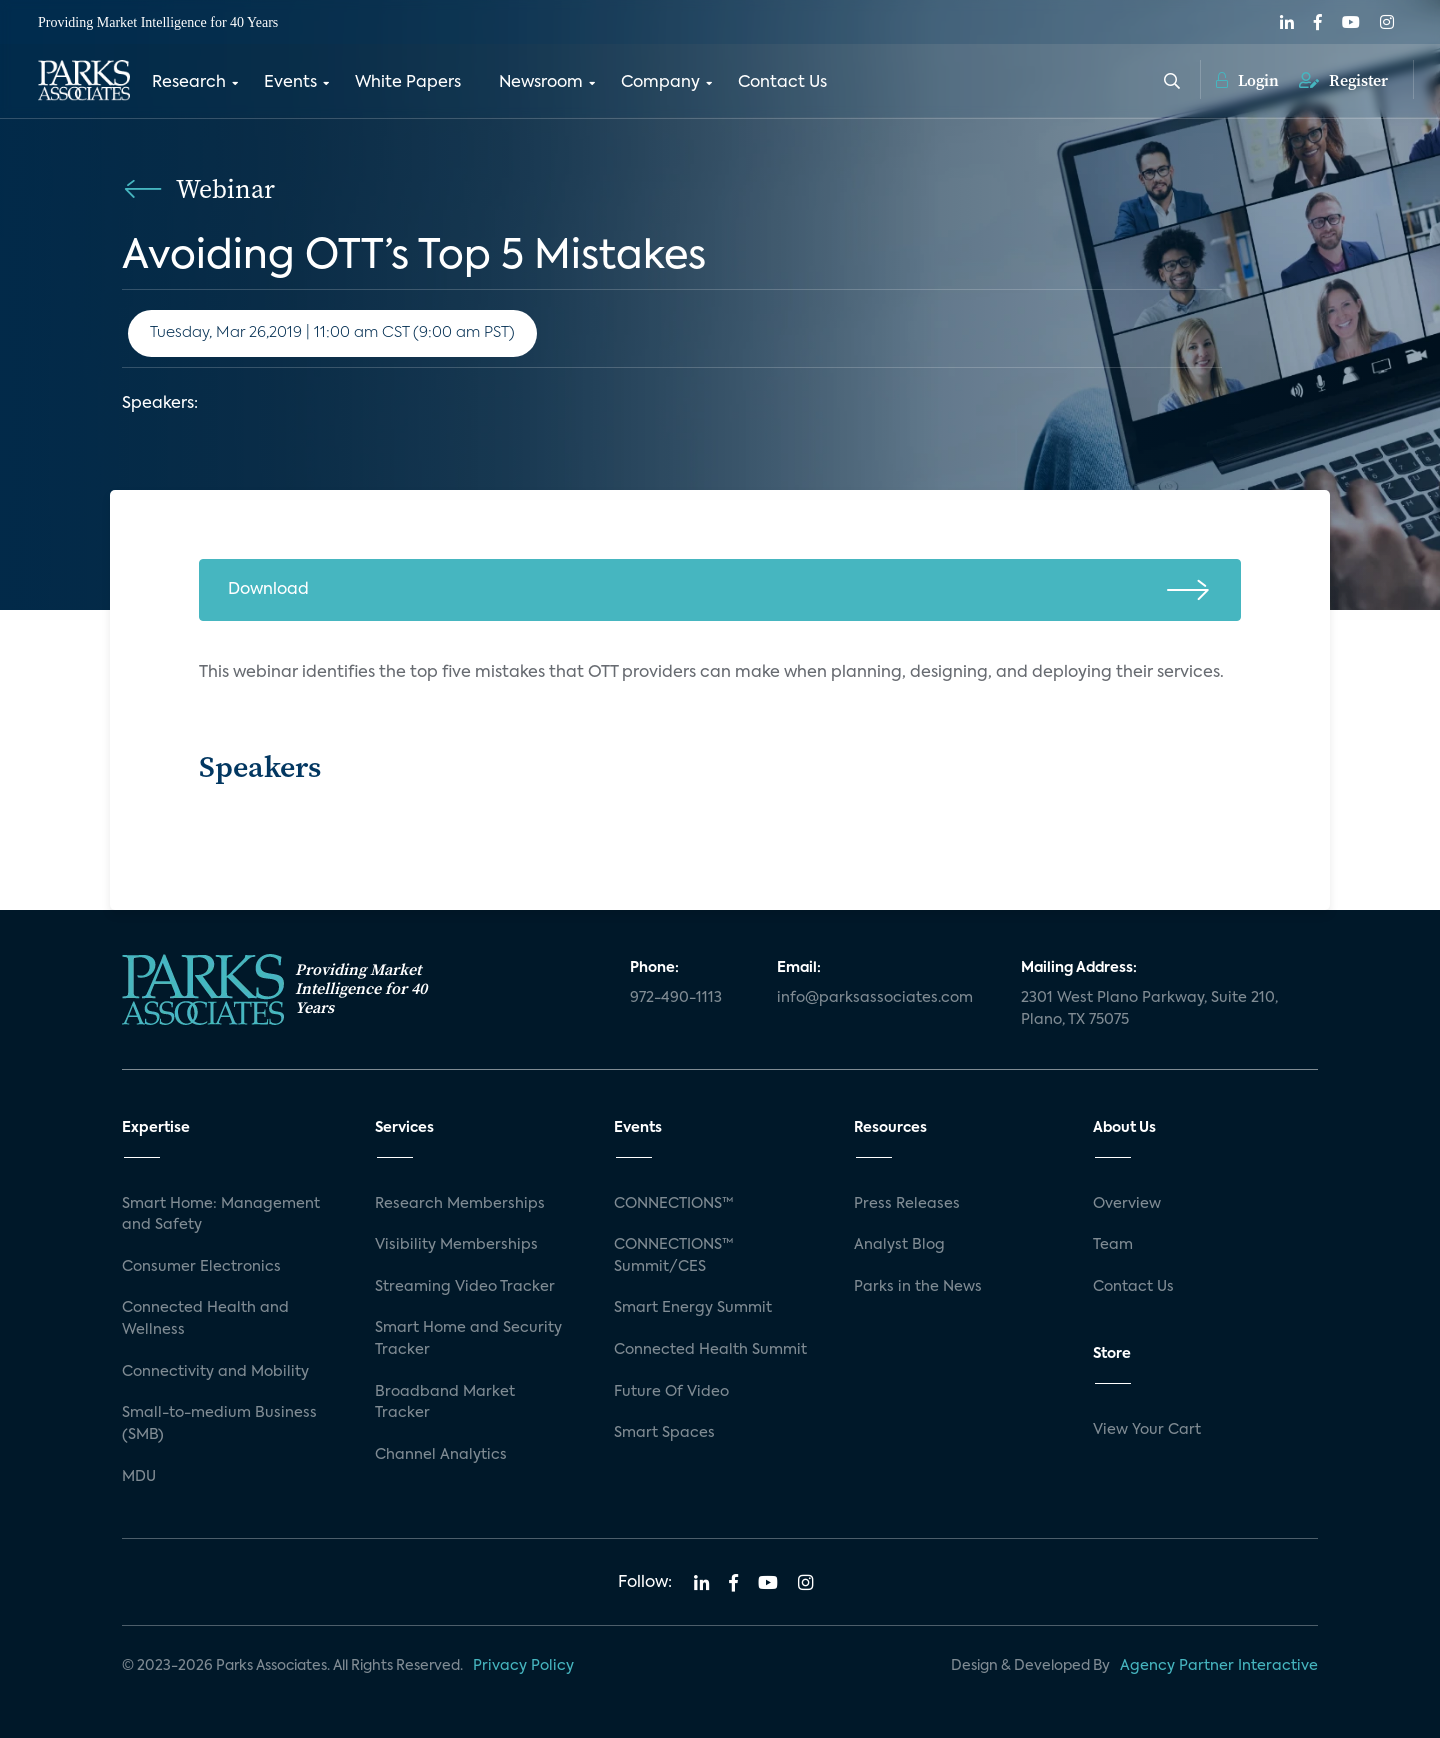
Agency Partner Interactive (1219, 1666)
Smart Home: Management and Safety (221, 1215)
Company (660, 83)
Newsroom (541, 83)
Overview (1127, 1204)
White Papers (408, 83)
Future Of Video (671, 1392)
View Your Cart (1147, 1430)
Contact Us (782, 83)
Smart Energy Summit (693, 1308)
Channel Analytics (441, 1455)
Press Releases (907, 1204)
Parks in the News (918, 1287)
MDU (139, 1477)
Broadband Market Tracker (445, 1403)
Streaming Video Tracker (465, 1287)
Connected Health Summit (710, 1350)
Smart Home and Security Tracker (468, 1339)
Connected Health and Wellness (205, 1319)
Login (1247, 80)
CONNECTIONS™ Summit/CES (674, 1256)
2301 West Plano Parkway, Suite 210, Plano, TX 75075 (1149, 1009)
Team (1113, 1245)
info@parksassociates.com (875, 998)
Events (290, 83)
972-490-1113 (676, 998)
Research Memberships (460, 1204)
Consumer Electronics (201, 1267)
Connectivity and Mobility (215, 1372)
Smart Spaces (664, 1433)
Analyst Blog (899, 1245)
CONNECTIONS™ (674, 1204)
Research (189, 83)
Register (1343, 80)
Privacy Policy (523, 1666)
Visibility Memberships (456, 1245)
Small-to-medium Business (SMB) (219, 1424)
